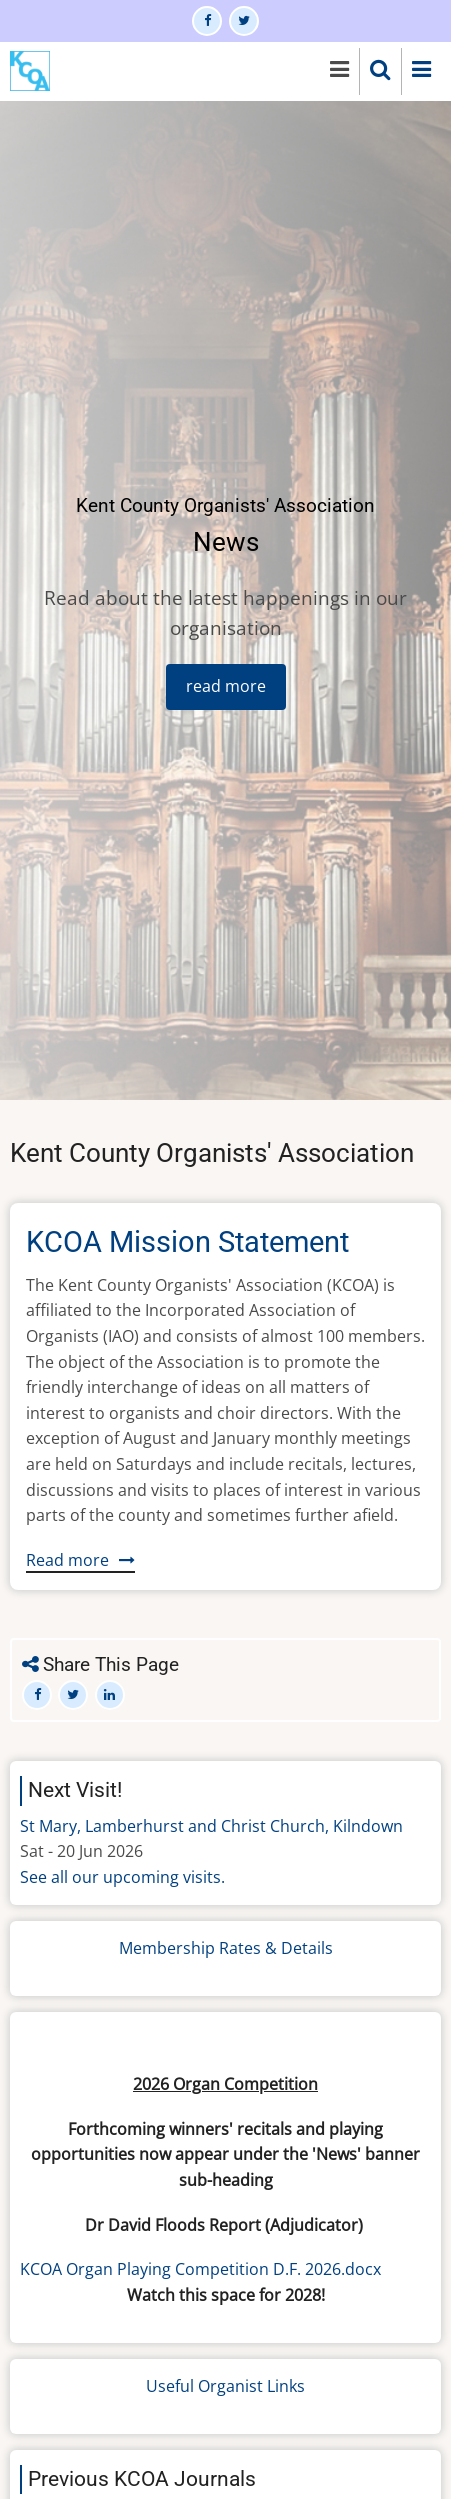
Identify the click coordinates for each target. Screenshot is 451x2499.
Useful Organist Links (225, 2386)
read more (226, 686)
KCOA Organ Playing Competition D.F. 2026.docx (200, 2269)
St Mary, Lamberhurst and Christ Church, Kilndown (211, 1826)
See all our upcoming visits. (122, 1877)
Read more (80, 1561)
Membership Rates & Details (226, 1948)
